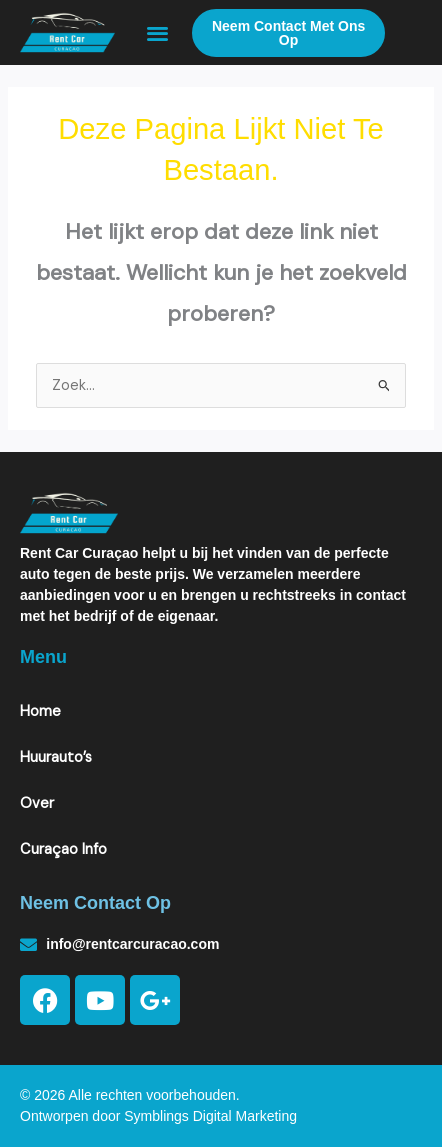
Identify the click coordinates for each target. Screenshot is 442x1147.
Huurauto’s (56, 757)
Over (37, 803)
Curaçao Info (63, 849)
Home (40, 711)
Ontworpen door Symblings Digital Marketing (158, 1116)
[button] (157, 32)
